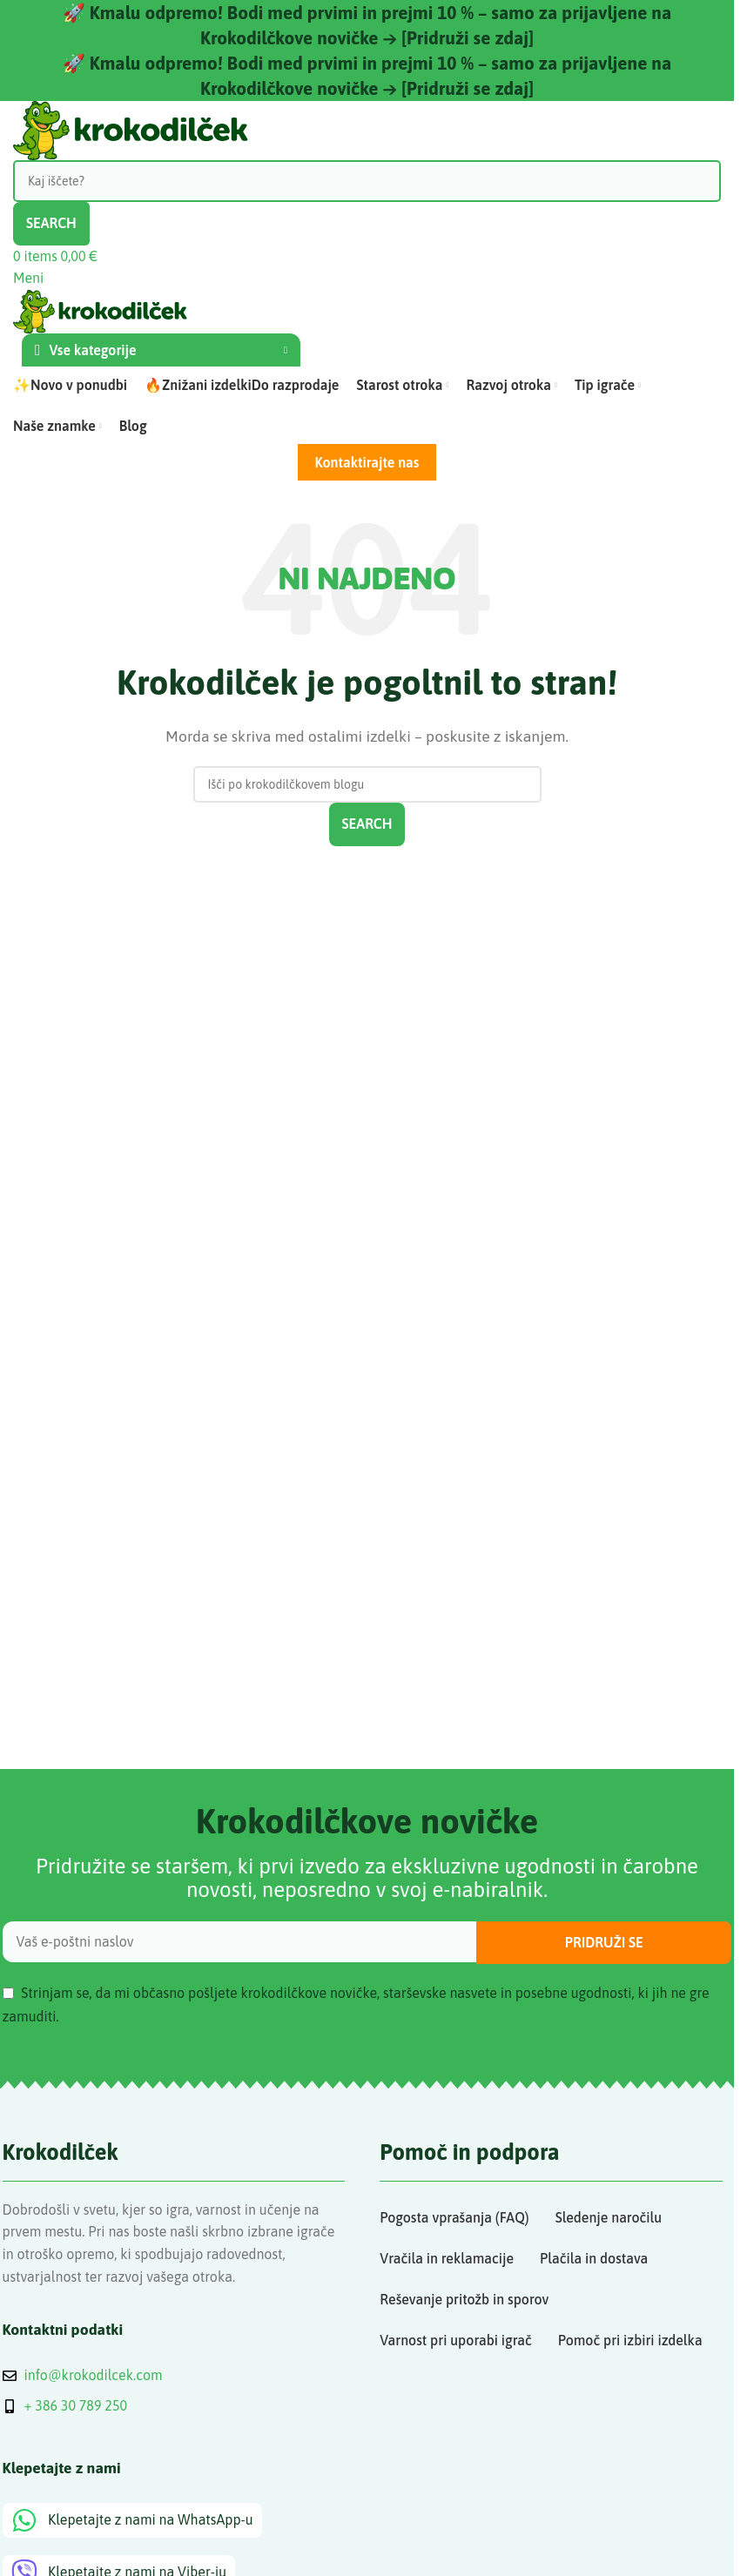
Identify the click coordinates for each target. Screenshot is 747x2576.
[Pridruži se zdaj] (467, 38)
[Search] (367, 181)
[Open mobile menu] (28, 278)
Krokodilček (60, 2151)
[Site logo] (130, 130)
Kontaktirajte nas (367, 462)
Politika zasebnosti (120, 2016)
